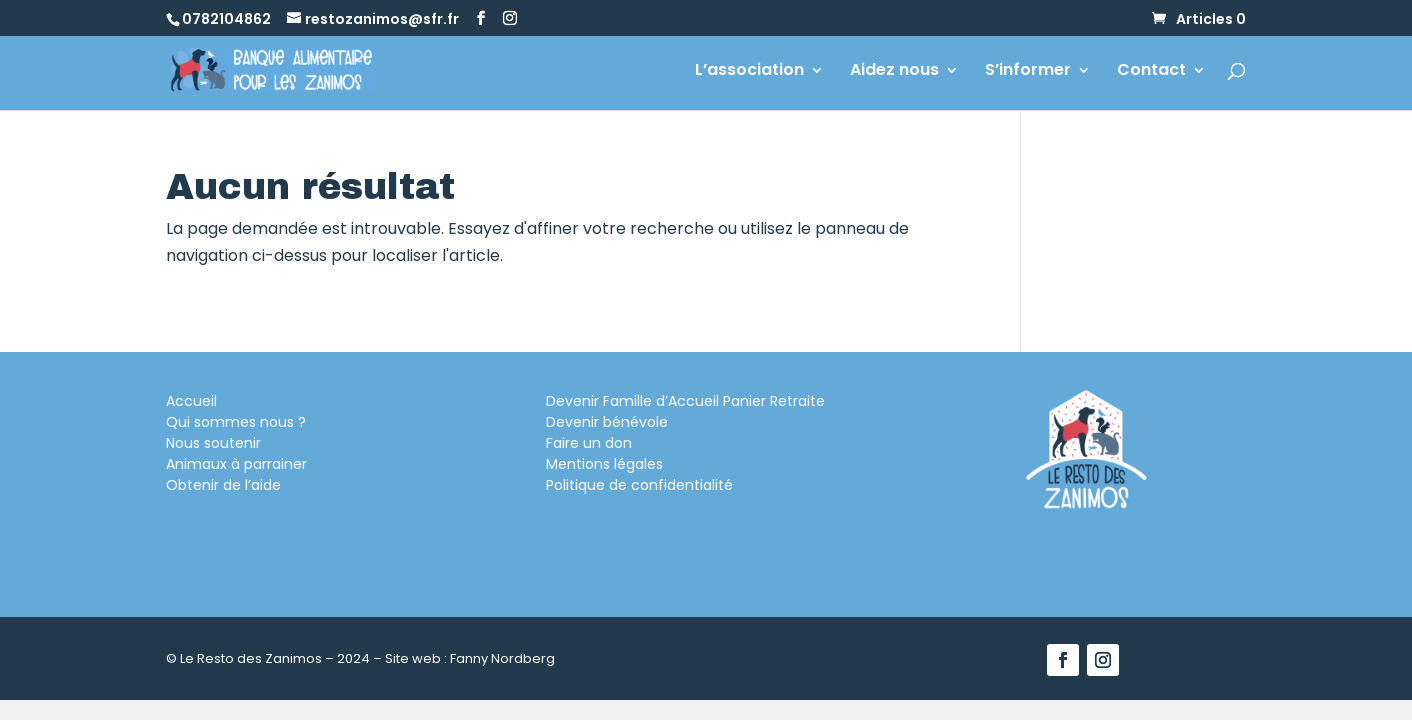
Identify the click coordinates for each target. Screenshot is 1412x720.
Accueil (191, 401)
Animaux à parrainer (236, 464)
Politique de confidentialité (639, 485)
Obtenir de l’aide (223, 485)
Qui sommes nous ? (236, 422)
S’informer (1028, 72)
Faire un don (589, 443)
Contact (1151, 72)
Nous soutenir (213, 443)
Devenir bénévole (607, 422)
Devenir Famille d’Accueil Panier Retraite (685, 401)
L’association (749, 72)
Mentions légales (604, 464)
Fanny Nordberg (502, 658)
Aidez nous (894, 72)
